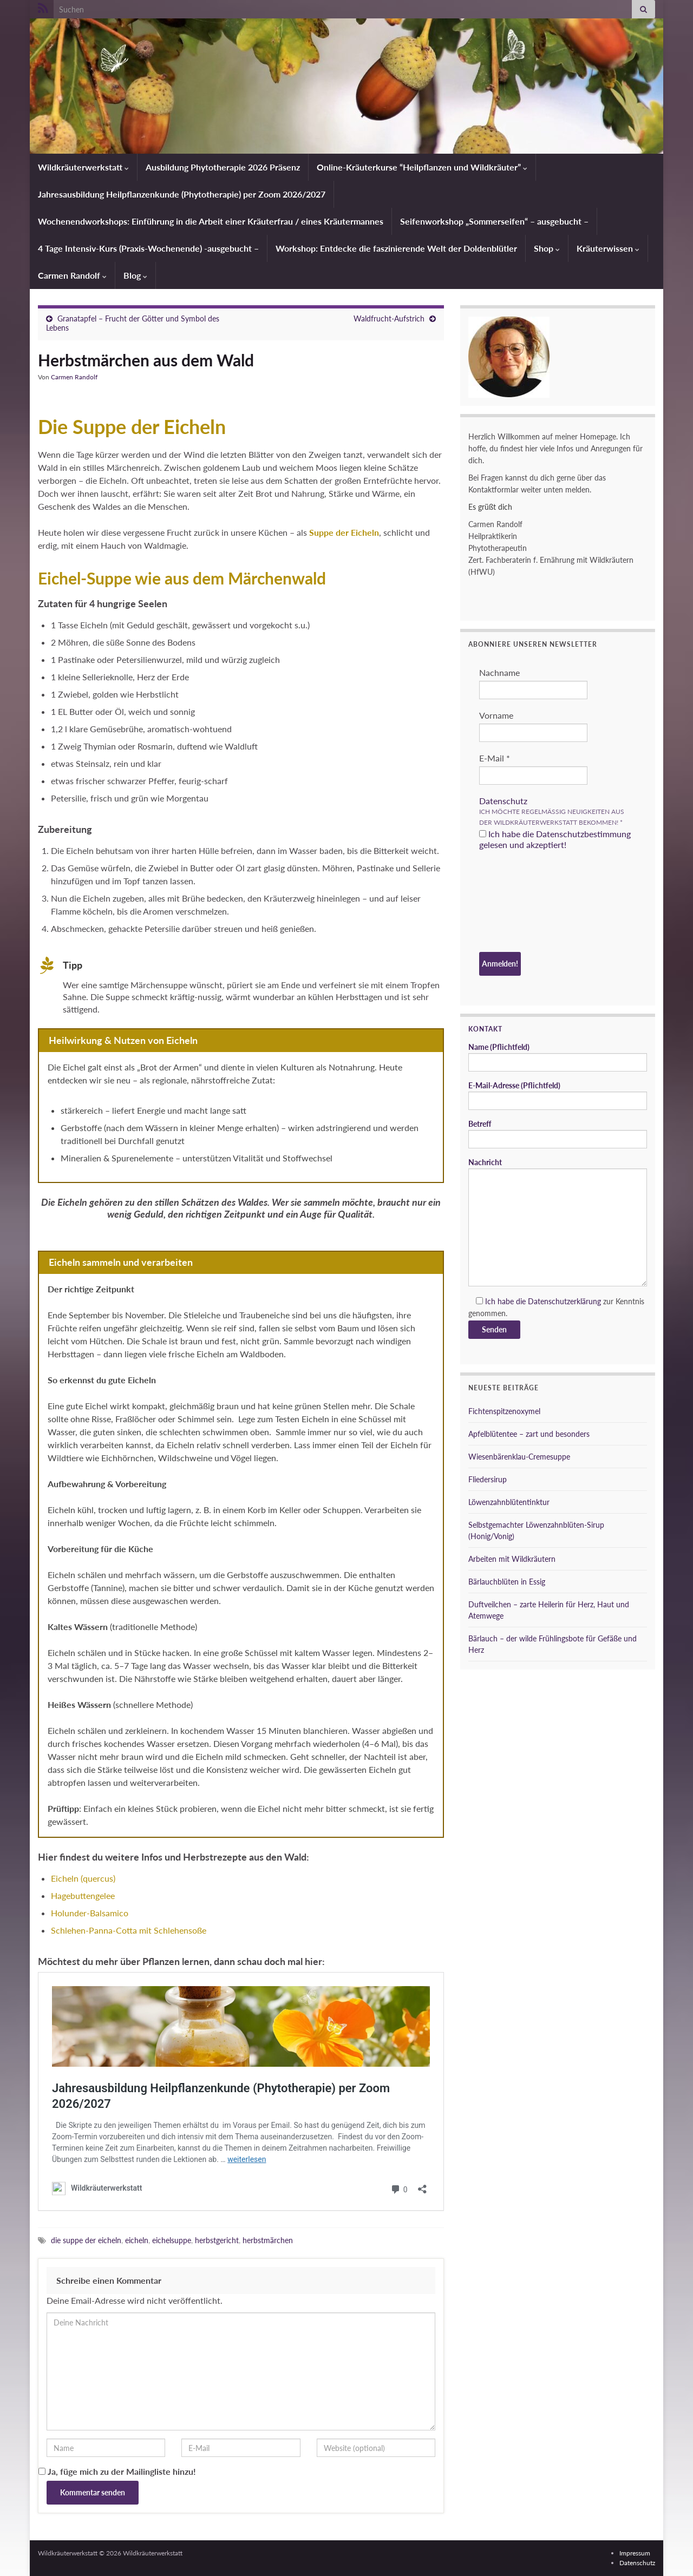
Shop (547, 248)
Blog (135, 275)
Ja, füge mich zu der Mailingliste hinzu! (117, 2471)
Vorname (496, 715)
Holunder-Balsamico (89, 1913)
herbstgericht (217, 2240)
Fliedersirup (487, 1479)
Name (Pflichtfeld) (557, 1057)
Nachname (499, 672)
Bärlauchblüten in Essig (506, 1581)
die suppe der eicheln (86, 2240)
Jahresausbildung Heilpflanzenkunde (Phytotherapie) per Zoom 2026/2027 (181, 194)
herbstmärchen (268, 2240)
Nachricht (557, 1222)
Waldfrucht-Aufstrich (389, 318)
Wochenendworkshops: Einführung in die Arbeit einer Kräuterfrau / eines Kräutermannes (210, 221)
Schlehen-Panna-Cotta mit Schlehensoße (128, 1930)
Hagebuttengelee (83, 1895)
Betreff (557, 1133)
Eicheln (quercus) (83, 1878)
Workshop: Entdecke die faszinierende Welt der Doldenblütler (396, 248)
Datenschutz (503, 801)
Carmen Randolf (72, 275)
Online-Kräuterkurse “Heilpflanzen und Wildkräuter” (422, 167)
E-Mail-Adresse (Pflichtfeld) (557, 1095)
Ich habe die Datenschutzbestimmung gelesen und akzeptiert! (555, 839)
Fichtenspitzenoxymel (504, 1411)
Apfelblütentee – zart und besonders (529, 1433)
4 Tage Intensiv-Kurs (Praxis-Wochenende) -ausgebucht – (148, 248)
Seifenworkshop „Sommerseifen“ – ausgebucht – (494, 221)
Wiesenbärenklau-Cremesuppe (519, 1456)
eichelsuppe (171, 2240)
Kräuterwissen (608, 248)
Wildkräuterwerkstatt (83, 167)
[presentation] (523, 903)
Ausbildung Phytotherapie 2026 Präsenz (223, 167)
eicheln (136, 2240)
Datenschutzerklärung (564, 1301)
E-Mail (494, 758)
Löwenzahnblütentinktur (509, 1502)
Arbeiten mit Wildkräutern (511, 1558)
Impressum (634, 2553)
